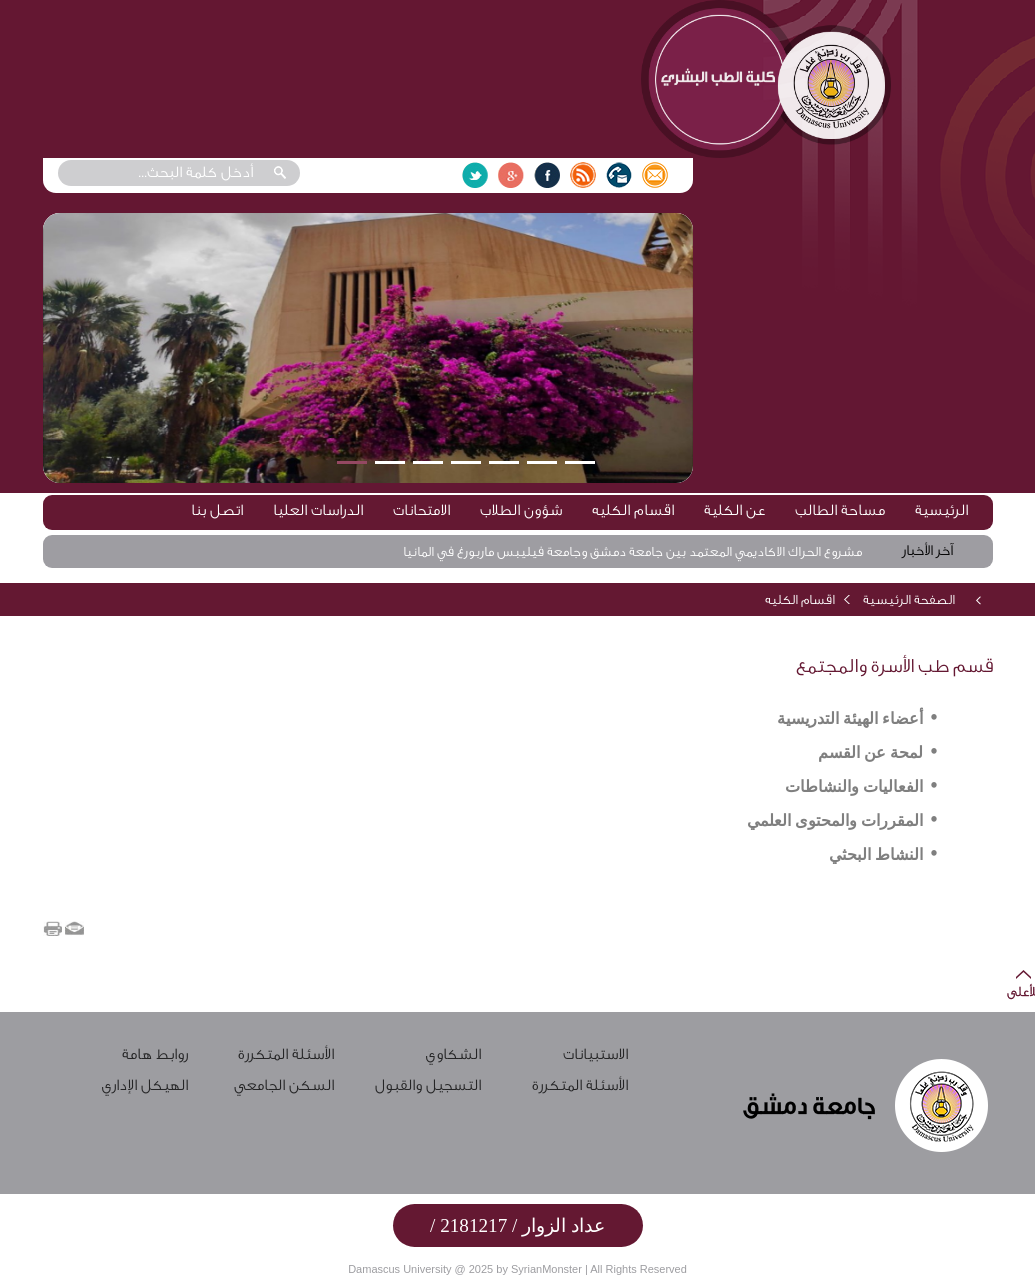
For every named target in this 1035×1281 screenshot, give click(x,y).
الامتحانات (421, 510)
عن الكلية (734, 510)
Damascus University (399, 1269)
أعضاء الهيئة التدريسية (850, 718)
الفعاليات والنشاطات (854, 786)
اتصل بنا (217, 510)
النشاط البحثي (876, 854)
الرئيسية (941, 510)
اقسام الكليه (633, 510)
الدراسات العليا (318, 510)
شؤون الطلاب (521, 510)
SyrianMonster (546, 1269)
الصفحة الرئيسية (909, 599)
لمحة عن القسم (870, 752)
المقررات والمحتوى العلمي (835, 820)
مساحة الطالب (840, 510)
